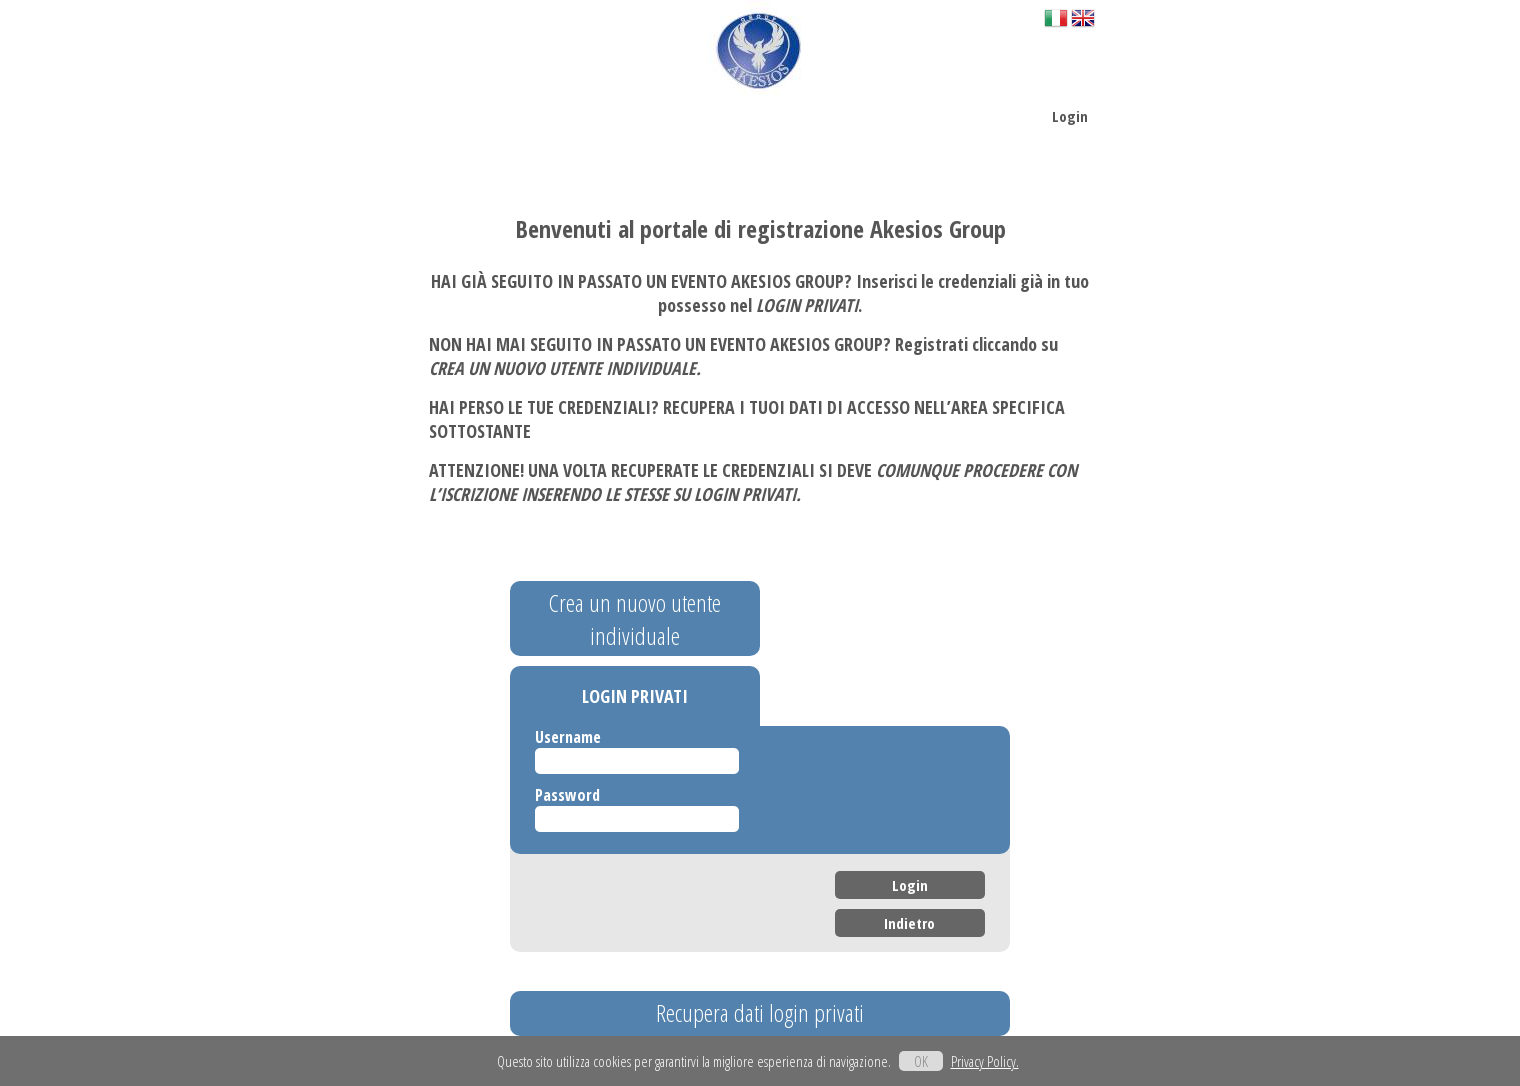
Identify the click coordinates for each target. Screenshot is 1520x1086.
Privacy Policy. (985, 1061)
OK (921, 1061)
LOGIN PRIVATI (635, 696)
